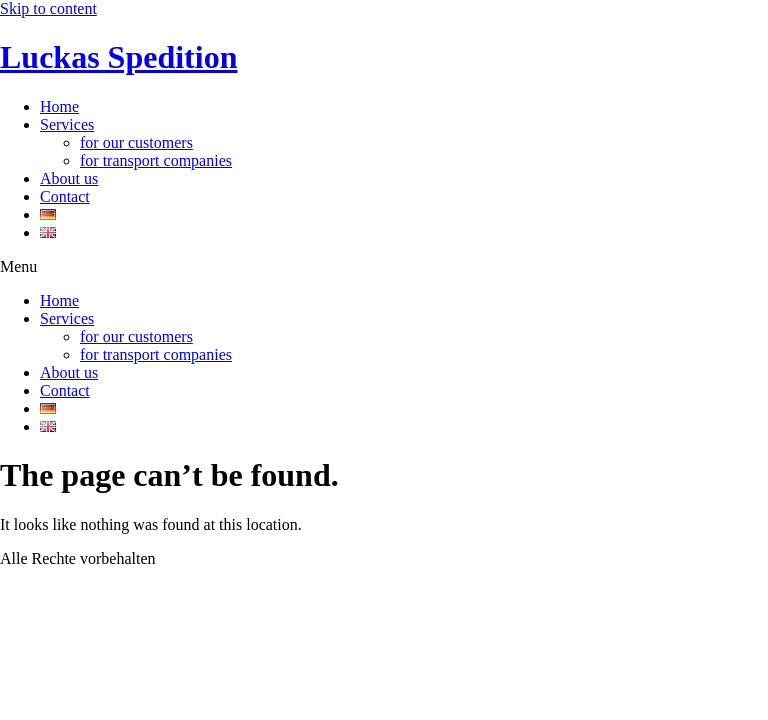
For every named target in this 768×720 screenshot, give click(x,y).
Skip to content (48, 8)
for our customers (136, 142)
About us (69, 178)
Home (59, 106)
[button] (384, 267)
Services (67, 124)
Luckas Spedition (118, 57)
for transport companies (156, 160)
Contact (65, 196)
